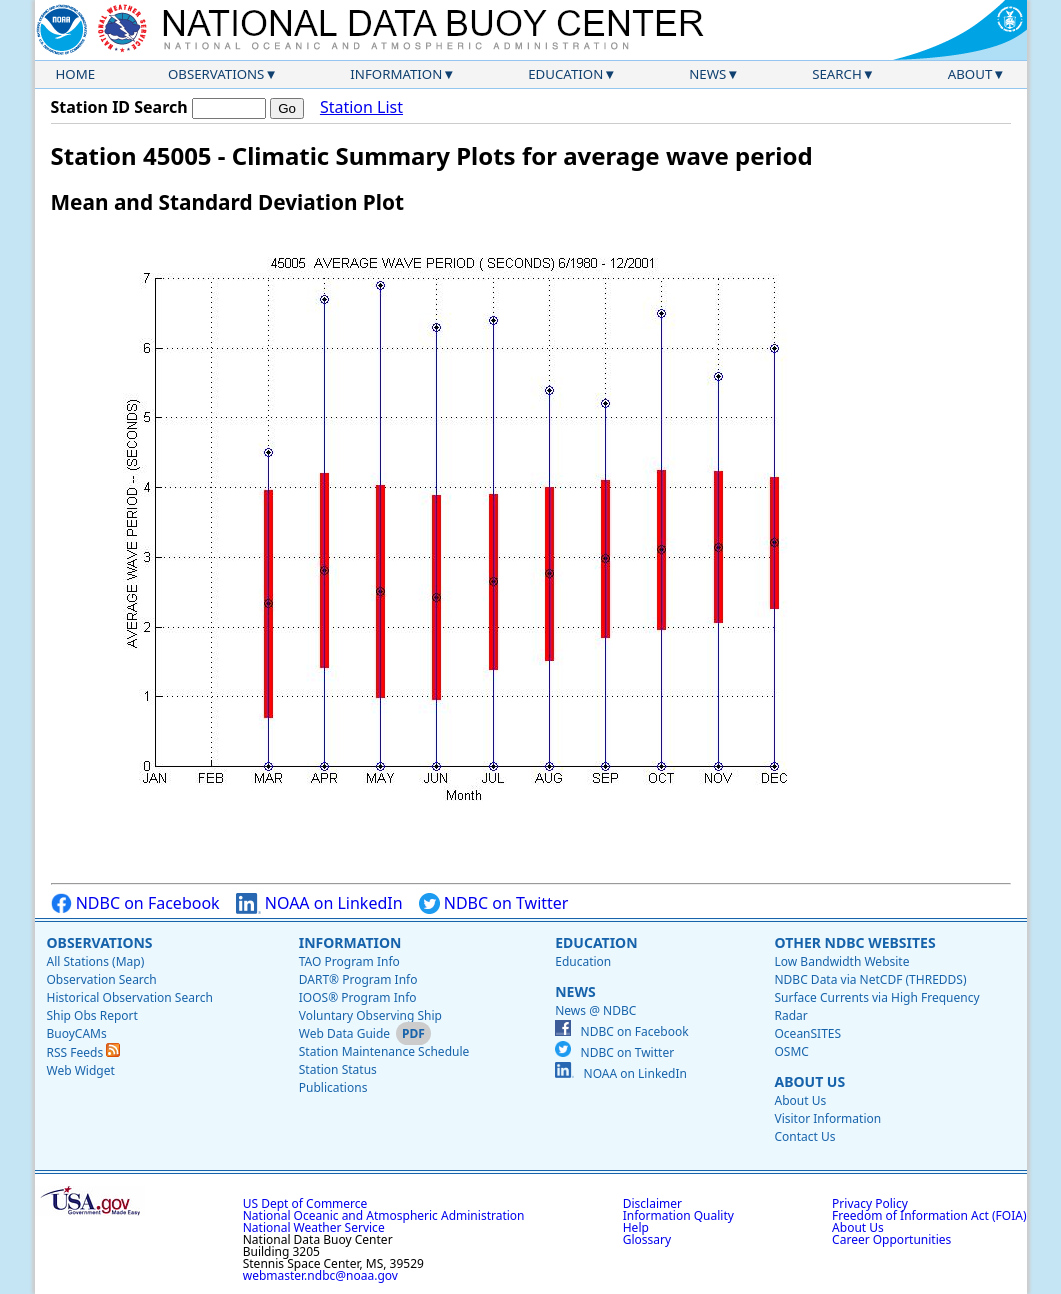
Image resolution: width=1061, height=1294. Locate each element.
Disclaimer (652, 1203)
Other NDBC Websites (854, 942)
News (707, 74)
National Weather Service (314, 1227)
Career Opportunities (891, 1239)
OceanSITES (807, 1033)
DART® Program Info (358, 979)
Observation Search (102, 979)
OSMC (791, 1051)
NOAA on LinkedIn (319, 903)
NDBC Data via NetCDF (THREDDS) (870, 979)
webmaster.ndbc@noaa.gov (320, 1275)
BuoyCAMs (77, 1033)
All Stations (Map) (96, 961)
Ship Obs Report (92, 1015)
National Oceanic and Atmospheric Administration (384, 1215)
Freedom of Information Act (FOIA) (929, 1215)
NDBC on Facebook (135, 903)
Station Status (338, 1069)
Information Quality (678, 1215)
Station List (361, 107)
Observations (216, 74)
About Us (809, 1081)
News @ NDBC (595, 1010)
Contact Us (804, 1136)
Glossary (647, 1239)
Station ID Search (119, 107)
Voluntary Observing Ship (370, 1015)
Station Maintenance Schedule (384, 1051)
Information (396, 74)
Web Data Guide (344, 1033)
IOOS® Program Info (358, 997)
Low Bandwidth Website (841, 961)
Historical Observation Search (130, 997)
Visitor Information (827, 1118)
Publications (333, 1087)
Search (837, 74)
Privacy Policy (870, 1203)
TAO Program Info (349, 961)
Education (565, 74)
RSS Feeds (84, 1052)
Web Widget (81, 1070)
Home (76, 74)
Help (636, 1227)
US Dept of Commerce (305, 1203)
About (970, 74)
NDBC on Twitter (494, 903)
